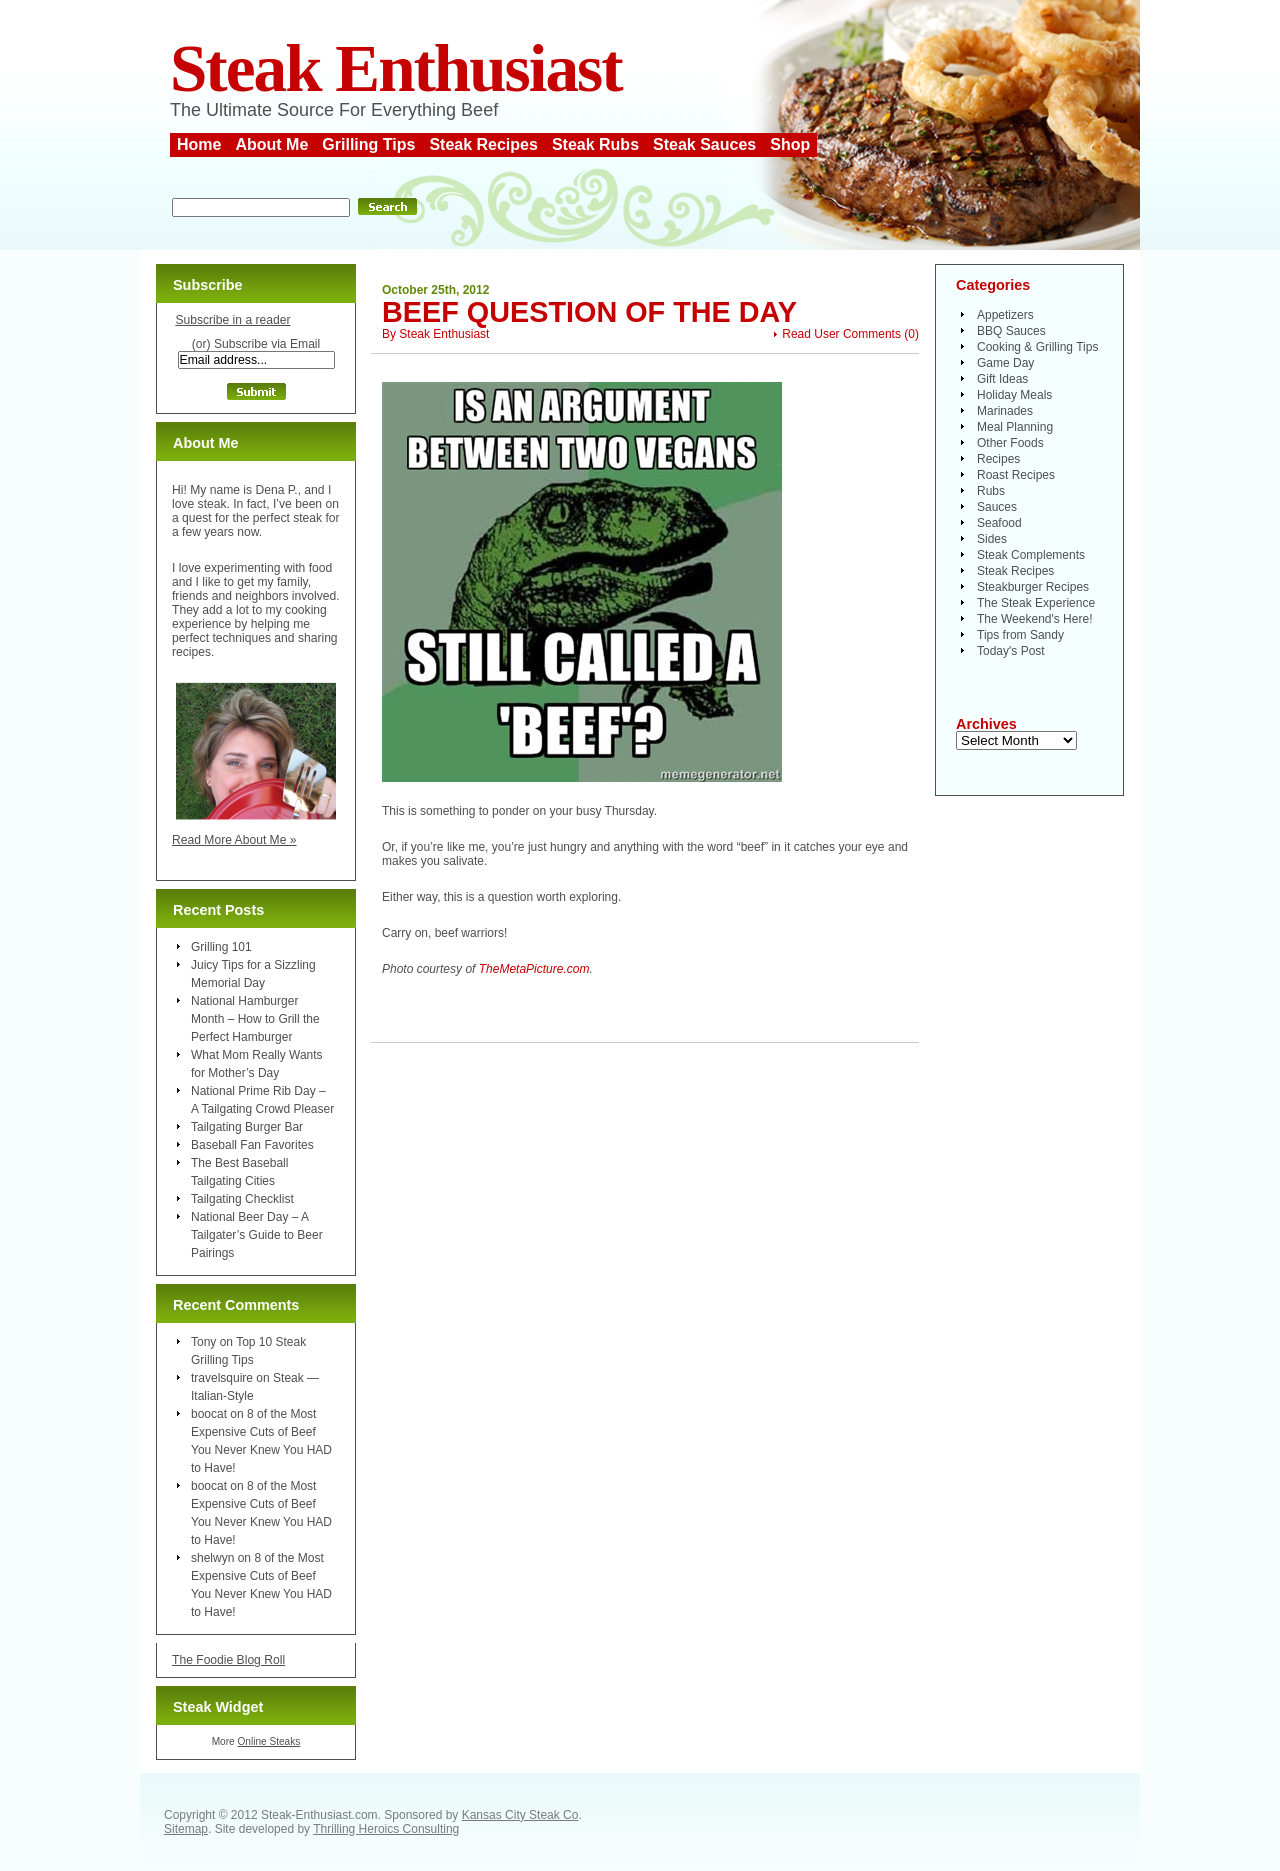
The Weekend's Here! (1034, 619)
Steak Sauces (704, 144)
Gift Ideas (1002, 379)
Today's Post (1011, 651)
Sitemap (186, 1829)
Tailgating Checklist (242, 1199)
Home (199, 144)
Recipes (998, 459)
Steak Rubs (595, 144)
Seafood (999, 523)
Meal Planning (1015, 427)
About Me (271, 144)
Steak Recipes (483, 144)
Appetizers (1005, 315)
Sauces (997, 507)
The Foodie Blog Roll (228, 1660)
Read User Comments (841, 334)
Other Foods (1010, 443)
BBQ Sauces (1011, 331)
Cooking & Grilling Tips (1037, 347)
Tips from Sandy (1020, 635)
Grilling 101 (221, 947)
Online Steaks (268, 1741)
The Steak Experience (1036, 603)
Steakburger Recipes (1033, 587)
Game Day (1005, 363)
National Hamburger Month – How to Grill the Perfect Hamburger (255, 1019)
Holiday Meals (1014, 395)
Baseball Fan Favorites (252, 1145)
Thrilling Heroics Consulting (386, 1829)
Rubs (991, 491)
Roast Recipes (1016, 475)
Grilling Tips (368, 144)
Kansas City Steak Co (520, 1815)
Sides (992, 539)
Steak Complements (1031, 555)
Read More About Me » (234, 840)
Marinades (1005, 411)
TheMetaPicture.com (534, 969)
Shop (790, 144)
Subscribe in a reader (232, 320)
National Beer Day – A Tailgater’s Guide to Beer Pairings (257, 1235)
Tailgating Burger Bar (247, 1127)
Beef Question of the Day (589, 312)
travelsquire (222, 1378)
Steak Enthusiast (396, 68)
